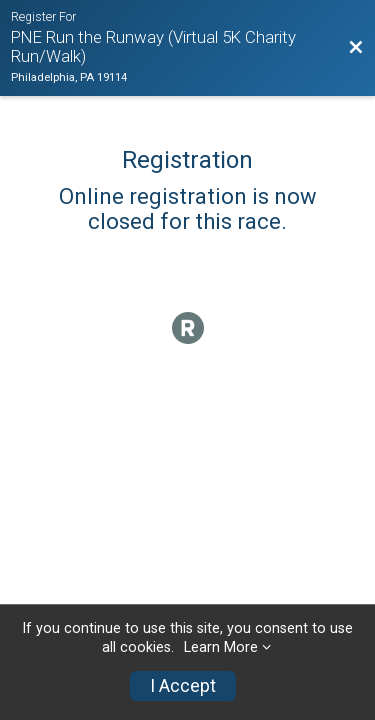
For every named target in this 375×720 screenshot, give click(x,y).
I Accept (183, 686)
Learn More (221, 647)
